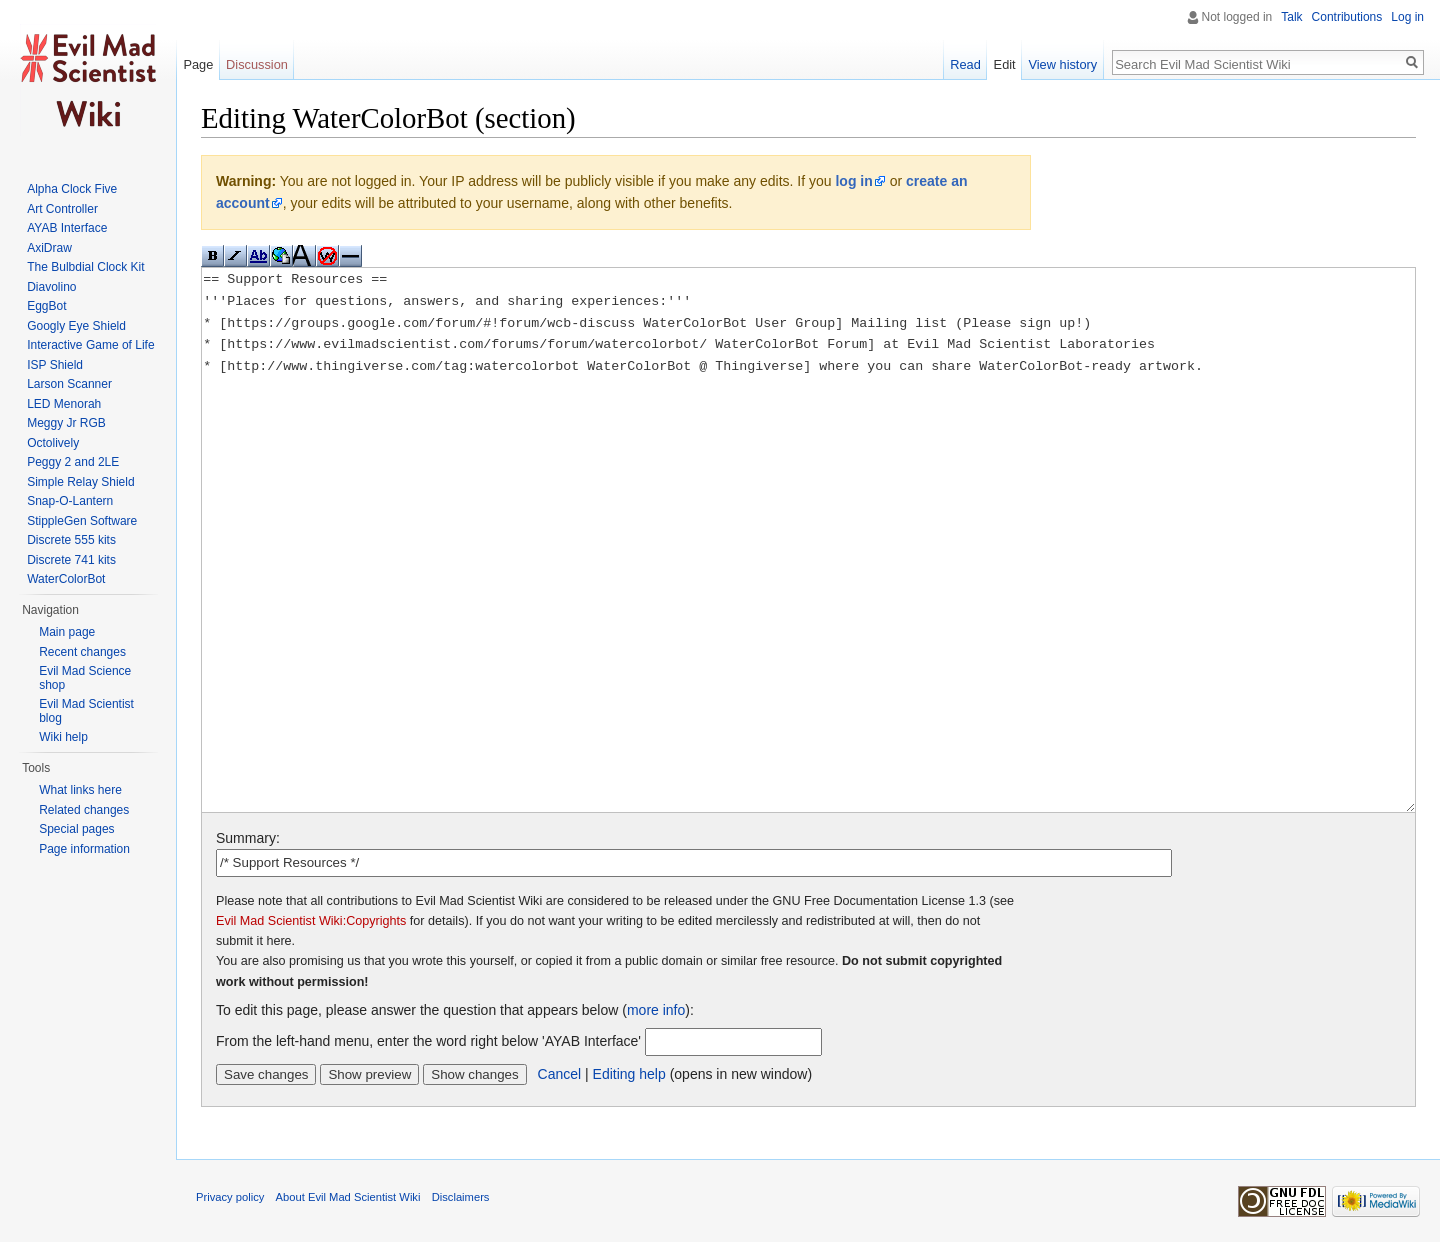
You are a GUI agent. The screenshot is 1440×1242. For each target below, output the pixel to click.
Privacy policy (230, 1197)
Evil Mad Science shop (85, 678)
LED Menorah (64, 404)
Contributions (1347, 17)
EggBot (46, 306)
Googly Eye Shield (76, 326)
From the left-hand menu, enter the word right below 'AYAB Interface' (428, 1041)
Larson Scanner (69, 384)
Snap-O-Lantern (70, 501)
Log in (1407, 17)
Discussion (257, 64)
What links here (80, 790)
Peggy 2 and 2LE (73, 462)
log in (853, 181)
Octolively (53, 443)
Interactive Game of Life (90, 345)
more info (656, 1010)
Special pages (76, 829)
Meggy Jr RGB (66, 423)
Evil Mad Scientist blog (86, 711)
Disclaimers (461, 1197)
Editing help (629, 1074)
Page (198, 64)
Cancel (560, 1074)
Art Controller (62, 209)
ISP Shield (55, 365)
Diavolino (51, 287)
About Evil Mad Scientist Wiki (348, 1197)
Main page (67, 632)
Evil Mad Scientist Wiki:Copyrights (311, 921)
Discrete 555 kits (71, 540)
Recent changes (82, 652)
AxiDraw (49, 248)
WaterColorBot (66, 579)
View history (1062, 64)
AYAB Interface (67, 228)
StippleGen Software (82, 521)
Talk (1291, 17)
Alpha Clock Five (72, 189)
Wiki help (63, 737)
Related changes (84, 810)
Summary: (248, 838)
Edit (1005, 64)
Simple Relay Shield (80, 482)
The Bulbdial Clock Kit (85, 267)
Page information (84, 849)
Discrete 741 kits (71, 560)
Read (965, 64)
